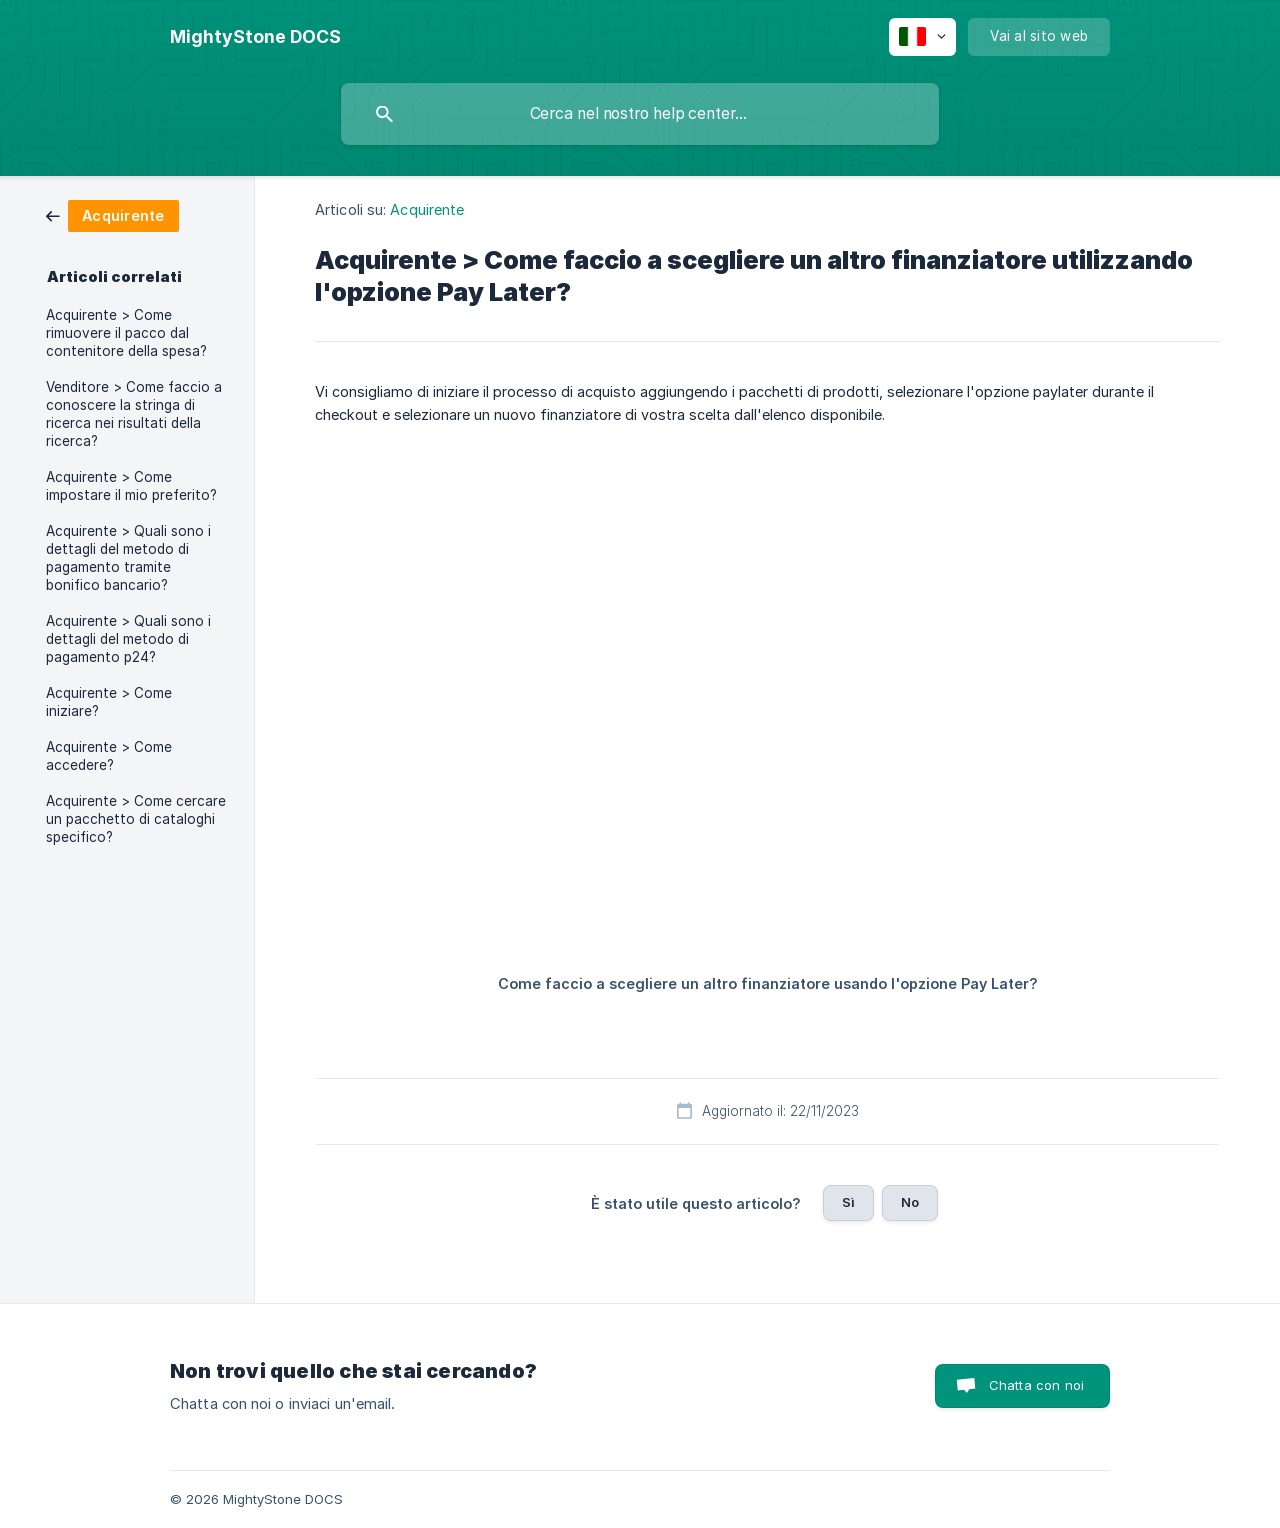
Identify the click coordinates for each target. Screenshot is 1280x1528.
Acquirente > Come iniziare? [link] (109, 702)
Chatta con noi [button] (1036, 1385)
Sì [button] (848, 1202)
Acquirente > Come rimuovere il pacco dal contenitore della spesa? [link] (126, 333)
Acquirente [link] (427, 209)
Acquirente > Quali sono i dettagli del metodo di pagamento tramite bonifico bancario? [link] (128, 558)
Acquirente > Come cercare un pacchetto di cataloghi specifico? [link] (136, 819)
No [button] (910, 1202)
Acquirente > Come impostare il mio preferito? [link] (131, 486)
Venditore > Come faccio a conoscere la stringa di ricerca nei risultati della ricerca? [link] (134, 414)
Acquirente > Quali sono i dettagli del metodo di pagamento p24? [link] (128, 639)
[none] (255, 37)
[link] (112, 214)
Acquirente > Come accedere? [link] (109, 756)
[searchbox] (640, 114)
